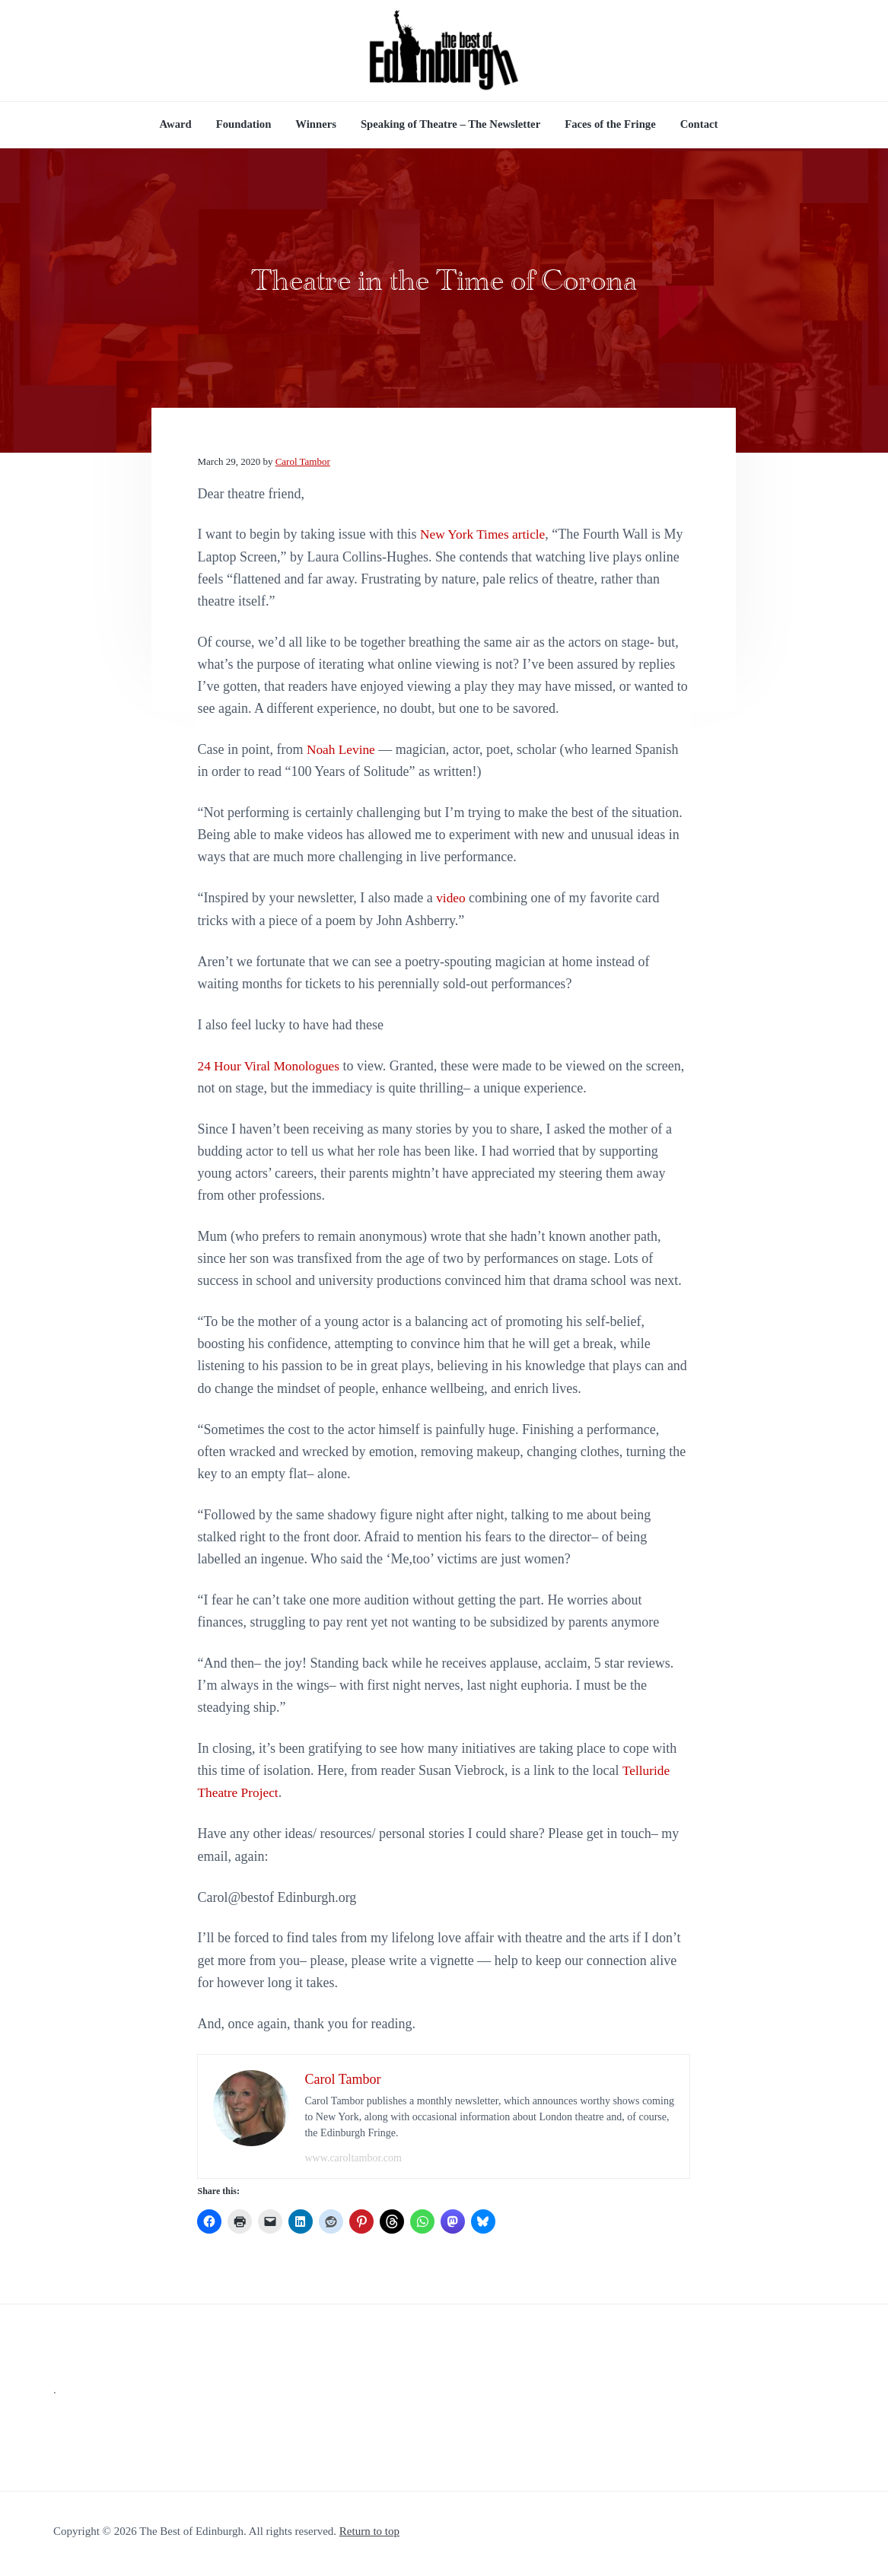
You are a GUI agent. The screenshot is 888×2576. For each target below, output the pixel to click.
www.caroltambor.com (352, 2163)
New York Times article (485, 539)
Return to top (369, 2536)
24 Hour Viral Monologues (271, 1071)
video (451, 903)
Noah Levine (342, 754)
